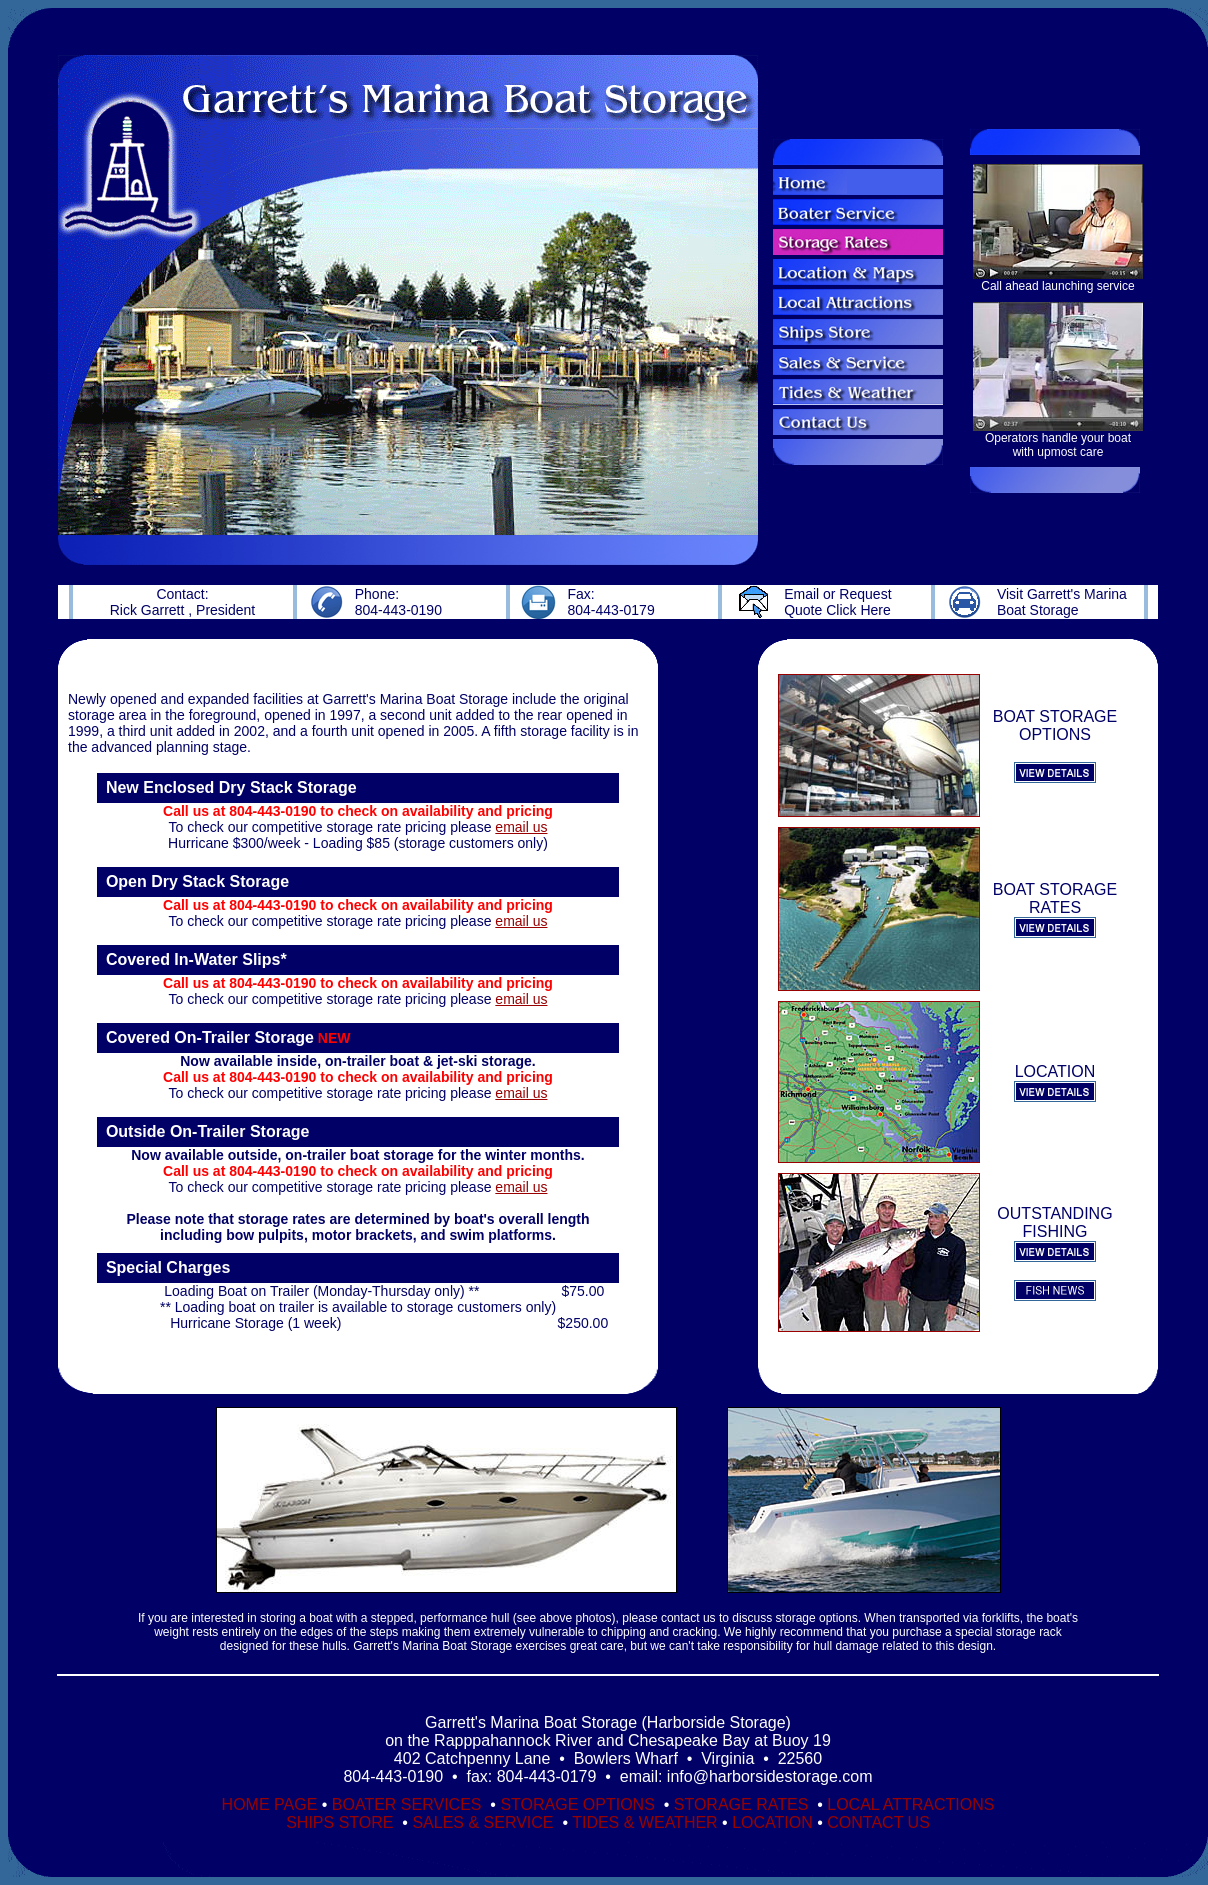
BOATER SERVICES (409, 1804)
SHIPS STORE (342, 1822)
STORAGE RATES (743, 1804)
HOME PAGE (270, 1804)
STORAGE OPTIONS (579, 1804)
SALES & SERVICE (482, 1822)
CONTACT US (878, 1822)
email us (521, 827)
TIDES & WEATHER (645, 1822)
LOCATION (772, 1822)
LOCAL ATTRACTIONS (910, 1804)
